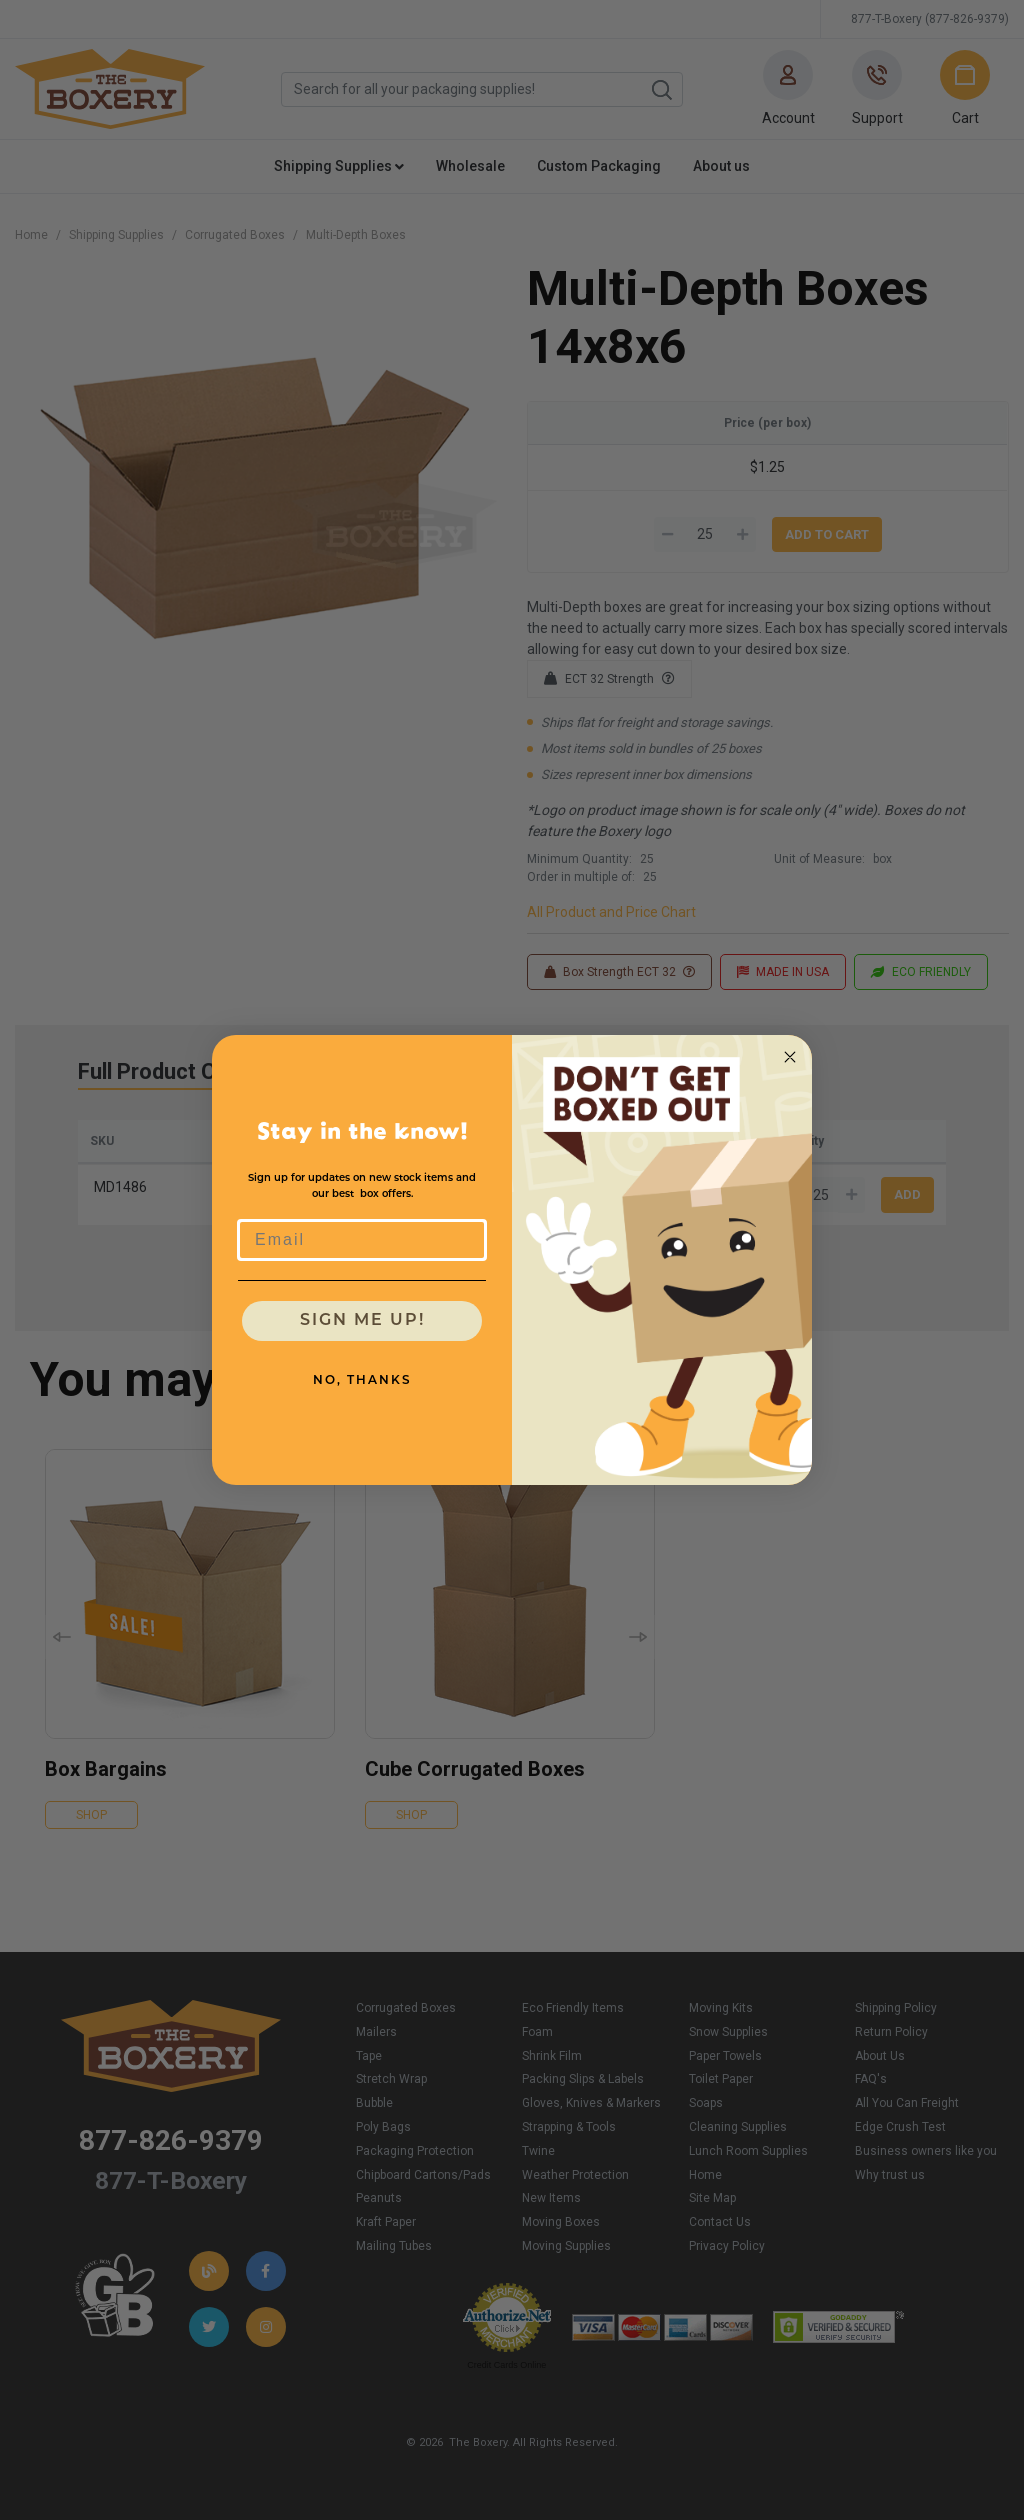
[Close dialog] (790, 1057)
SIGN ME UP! (362, 1321)
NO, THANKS (362, 1381)
